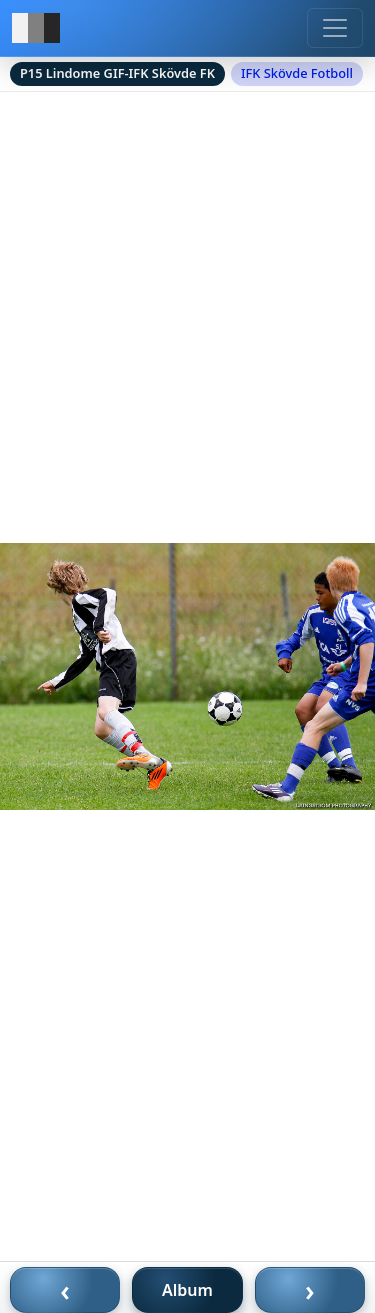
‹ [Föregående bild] (65, 1290)
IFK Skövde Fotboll (297, 73)
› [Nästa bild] (310, 1290)
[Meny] (335, 28)
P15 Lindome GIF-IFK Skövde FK (117, 73)
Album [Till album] (187, 1290)
